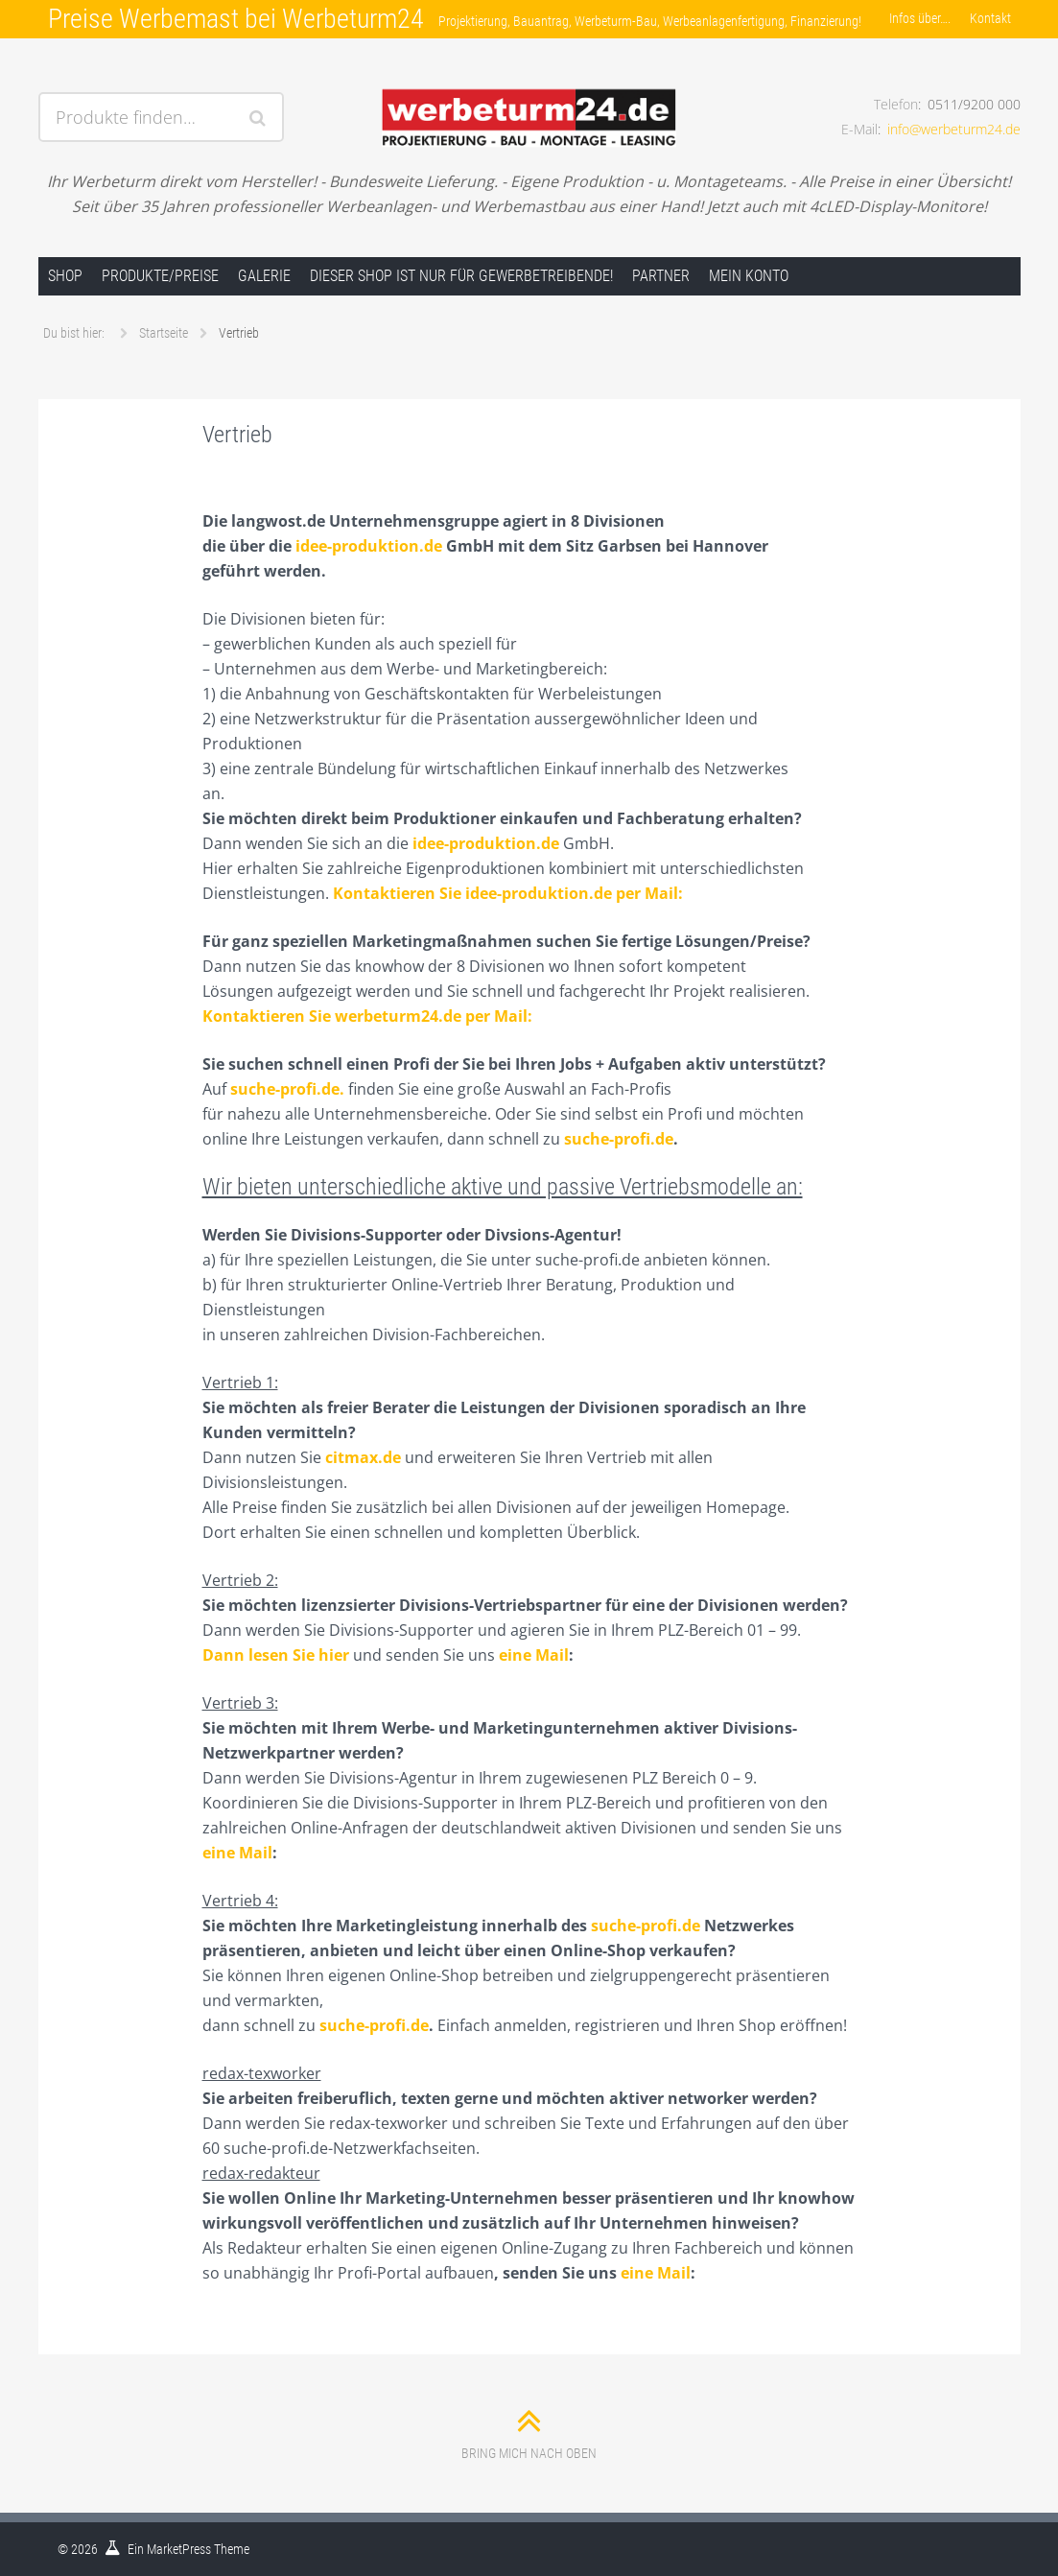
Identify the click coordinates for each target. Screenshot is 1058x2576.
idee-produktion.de (368, 545)
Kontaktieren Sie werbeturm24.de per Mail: (367, 1016)
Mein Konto (748, 276)
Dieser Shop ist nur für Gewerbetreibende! (461, 276)
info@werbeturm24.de (954, 129)
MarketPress (179, 2549)
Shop (65, 276)
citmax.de (363, 1457)
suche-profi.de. (287, 1088)
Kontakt (990, 18)
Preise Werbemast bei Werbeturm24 (236, 19)
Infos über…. (920, 18)
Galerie (264, 276)
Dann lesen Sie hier (275, 1655)
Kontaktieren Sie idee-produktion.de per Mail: (508, 893)
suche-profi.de (618, 1138)
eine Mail (534, 1655)
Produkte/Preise (160, 276)
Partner (661, 276)
